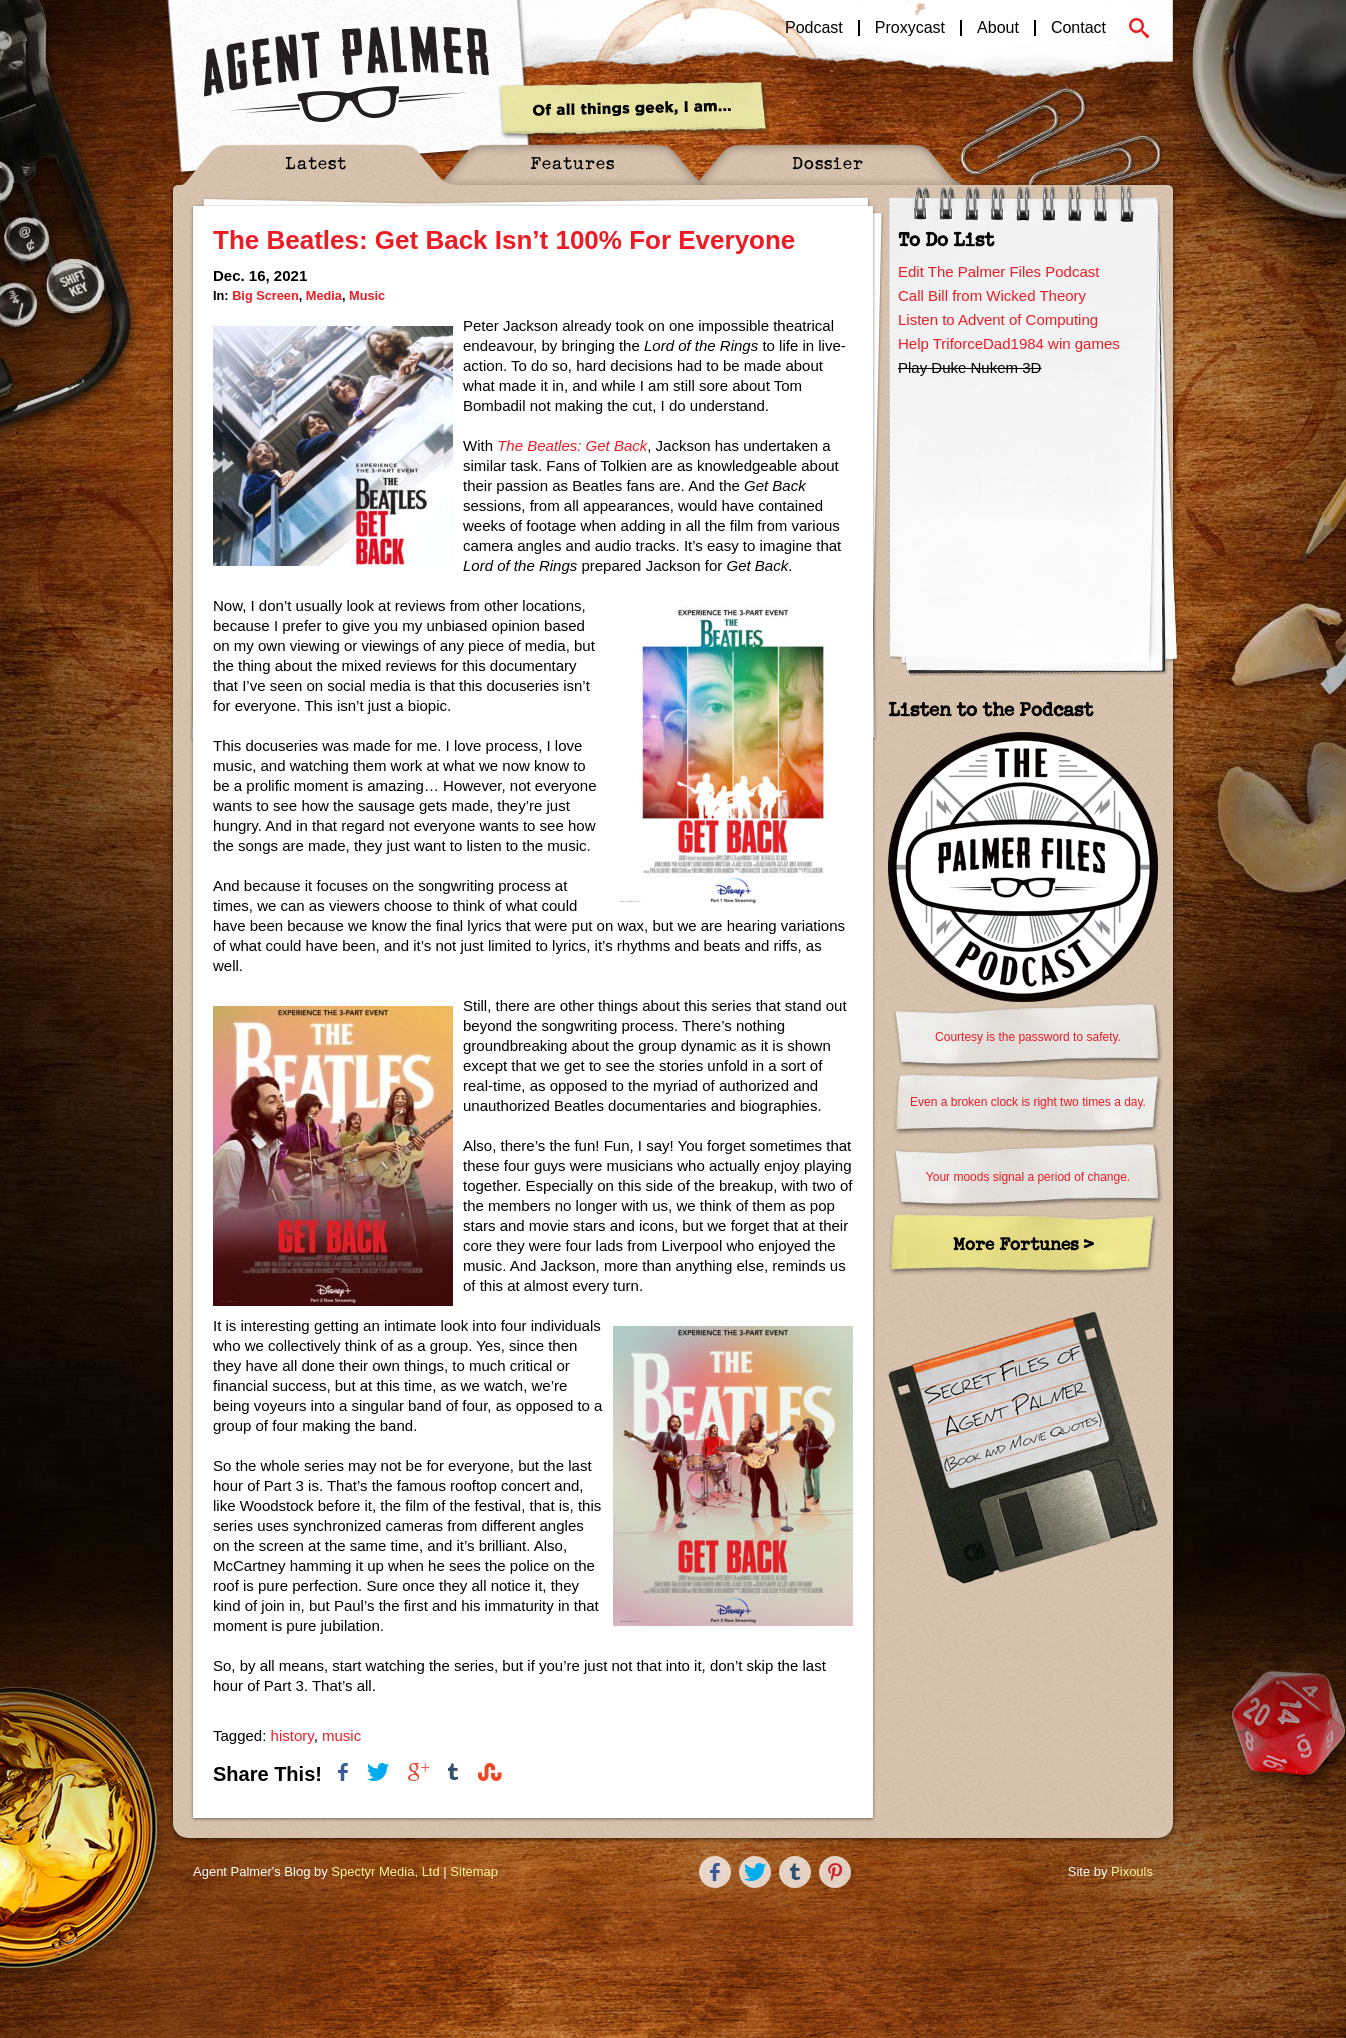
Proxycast (910, 28)
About (998, 28)
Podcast (814, 28)
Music (367, 295)
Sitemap (474, 1871)
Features (572, 162)
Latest (316, 162)
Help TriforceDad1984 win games (1009, 343)
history (292, 1735)
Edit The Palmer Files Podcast (998, 271)
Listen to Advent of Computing (998, 319)
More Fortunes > (1023, 1243)
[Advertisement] (1023, 507)
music (341, 1735)
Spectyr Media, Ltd (385, 1871)
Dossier (828, 162)
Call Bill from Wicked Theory (992, 295)
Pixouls (1132, 1871)
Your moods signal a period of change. (1028, 1177)
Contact (1078, 28)
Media (324, 295)
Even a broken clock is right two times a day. (1028, 1102)
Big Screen (265, 295)
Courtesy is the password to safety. (1028, 1037)
